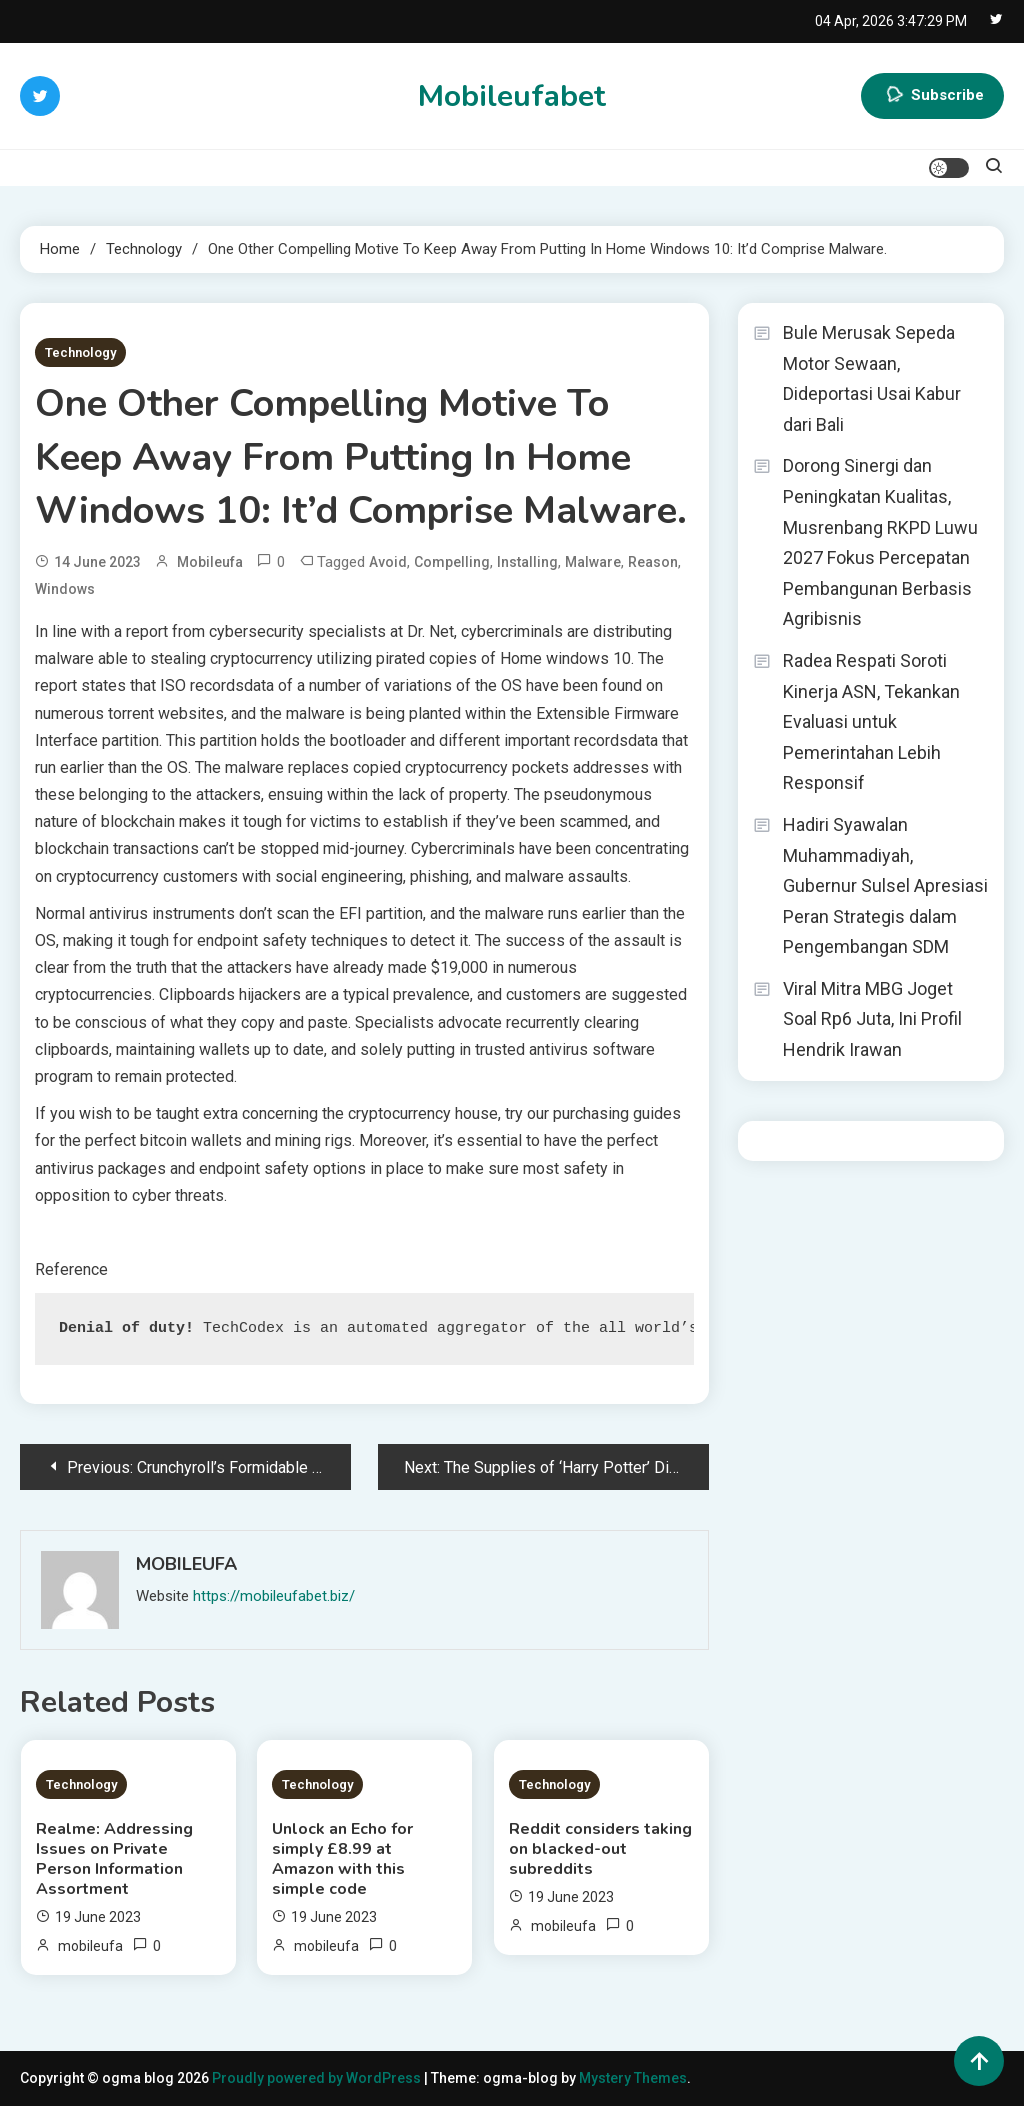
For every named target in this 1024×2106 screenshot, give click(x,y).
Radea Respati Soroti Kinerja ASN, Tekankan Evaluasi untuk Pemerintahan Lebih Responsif (871, 721)
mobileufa (210, 562)
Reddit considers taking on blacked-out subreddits (600, 1849)
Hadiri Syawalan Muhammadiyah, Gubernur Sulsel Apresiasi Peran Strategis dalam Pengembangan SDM (885, 885)
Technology (80, 352)
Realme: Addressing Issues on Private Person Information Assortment (114, 1859)
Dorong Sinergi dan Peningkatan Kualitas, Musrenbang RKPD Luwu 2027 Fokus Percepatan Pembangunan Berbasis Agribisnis (880, 542)
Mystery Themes (633, 2078)
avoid (388, 562)
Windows (65, 589)
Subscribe (932, 96)
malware (593, 562)
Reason (653, 562)
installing (527, 562)
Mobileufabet (512, 96)
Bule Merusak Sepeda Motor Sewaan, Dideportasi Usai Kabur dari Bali (872, 378)
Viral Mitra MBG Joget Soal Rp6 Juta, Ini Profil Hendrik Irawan (872, 1019)
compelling (452, 562)
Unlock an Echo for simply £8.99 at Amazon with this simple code (342, 1859)
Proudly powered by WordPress (318, 2078)
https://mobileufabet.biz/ (274, 1596)
